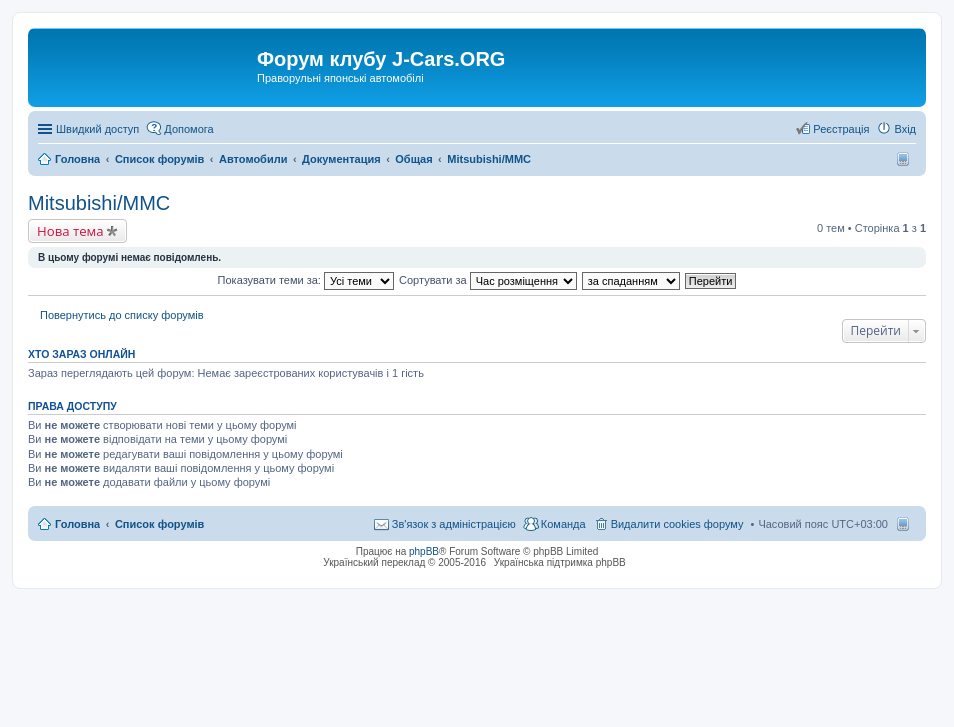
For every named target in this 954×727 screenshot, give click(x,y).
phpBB (424, 551)
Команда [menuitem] (563, 524)
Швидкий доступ (97, 129)
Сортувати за (488, 280)
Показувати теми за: (306, 280)
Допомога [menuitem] (188, 129)
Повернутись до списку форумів (122, 315)
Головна (77, 524)
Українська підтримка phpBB (560, 562)
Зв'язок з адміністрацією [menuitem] (454, 524)
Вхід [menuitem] (905, 129)
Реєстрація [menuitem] (841, 129)
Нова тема (70, 231)
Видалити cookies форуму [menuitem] (677, 524)
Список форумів (159, 524)
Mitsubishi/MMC (99, 203)
